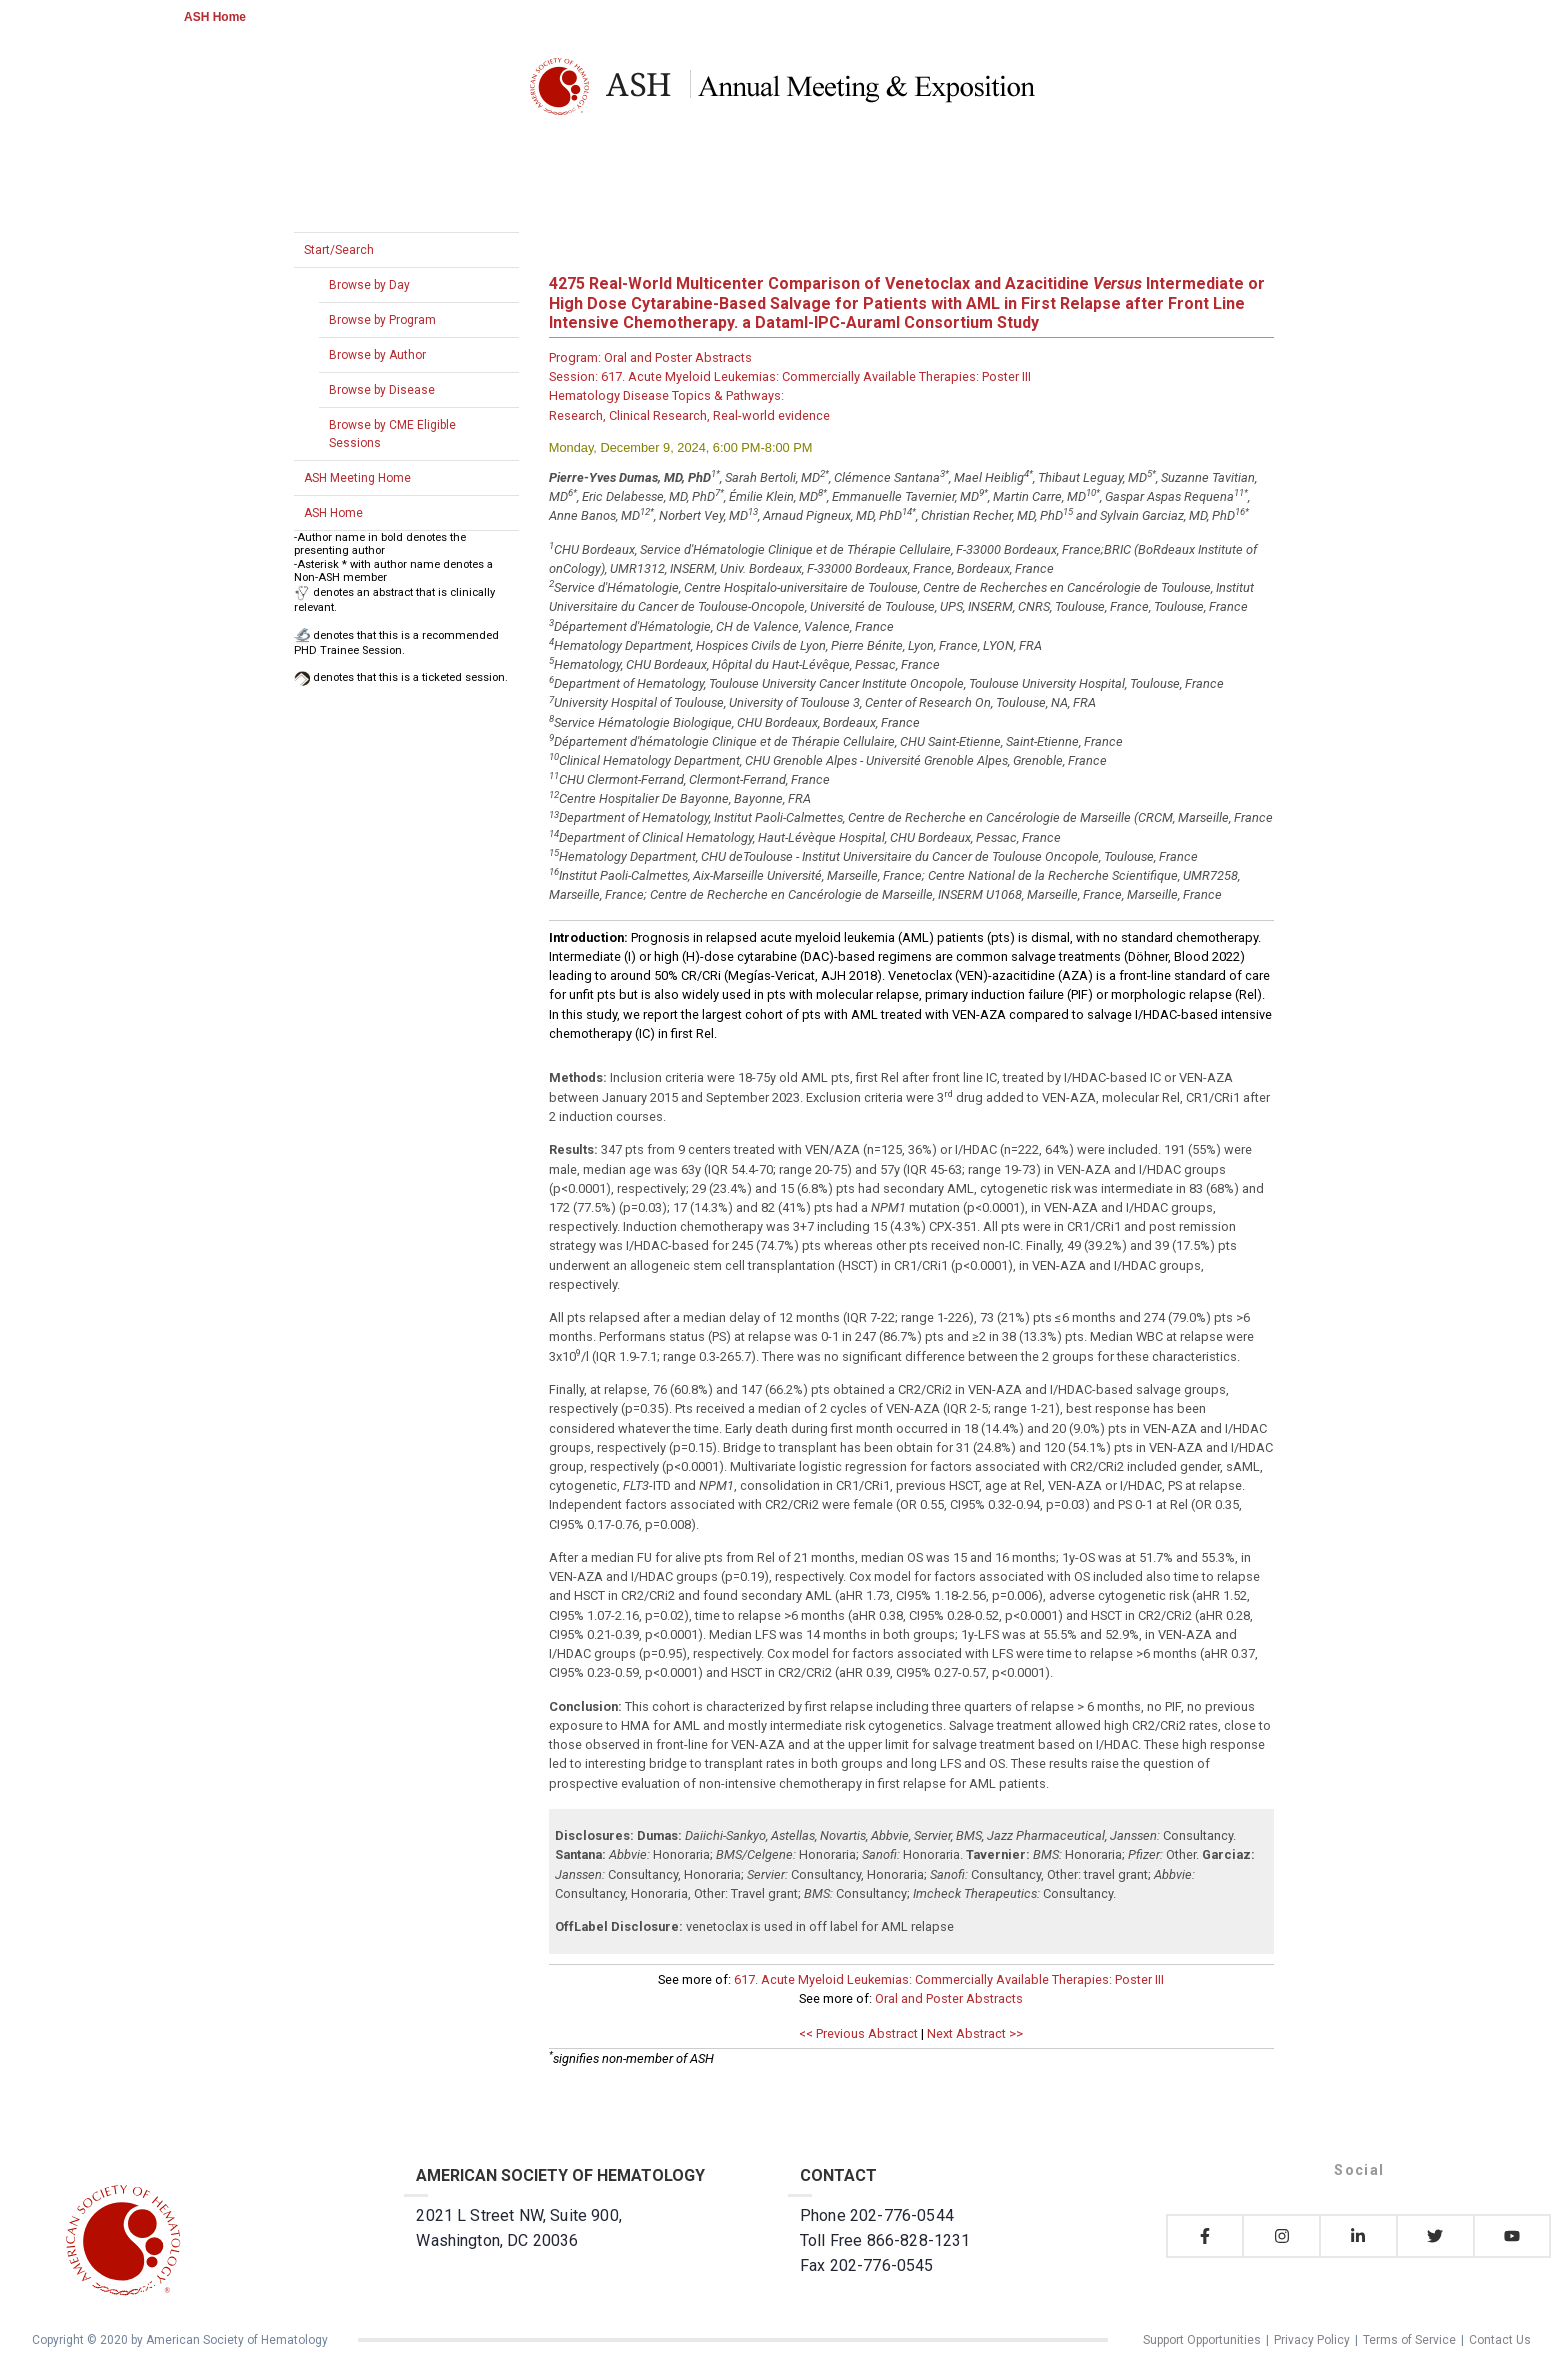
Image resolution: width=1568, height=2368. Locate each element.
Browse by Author (377, 355)
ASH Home (215, 17)
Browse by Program (382, 320)
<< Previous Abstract (858, 2033)
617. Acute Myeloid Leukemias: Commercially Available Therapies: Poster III (949, 1979)
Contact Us (1500, 2340)
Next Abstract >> (975, 2033)
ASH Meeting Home (357, 478)
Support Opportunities (1202, 2340)
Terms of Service (1409, 2340)
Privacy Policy (1312, 2340)
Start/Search (339, 250)
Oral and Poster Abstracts (949, 1998)
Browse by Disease (382, 390)
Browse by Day (369, 285)
